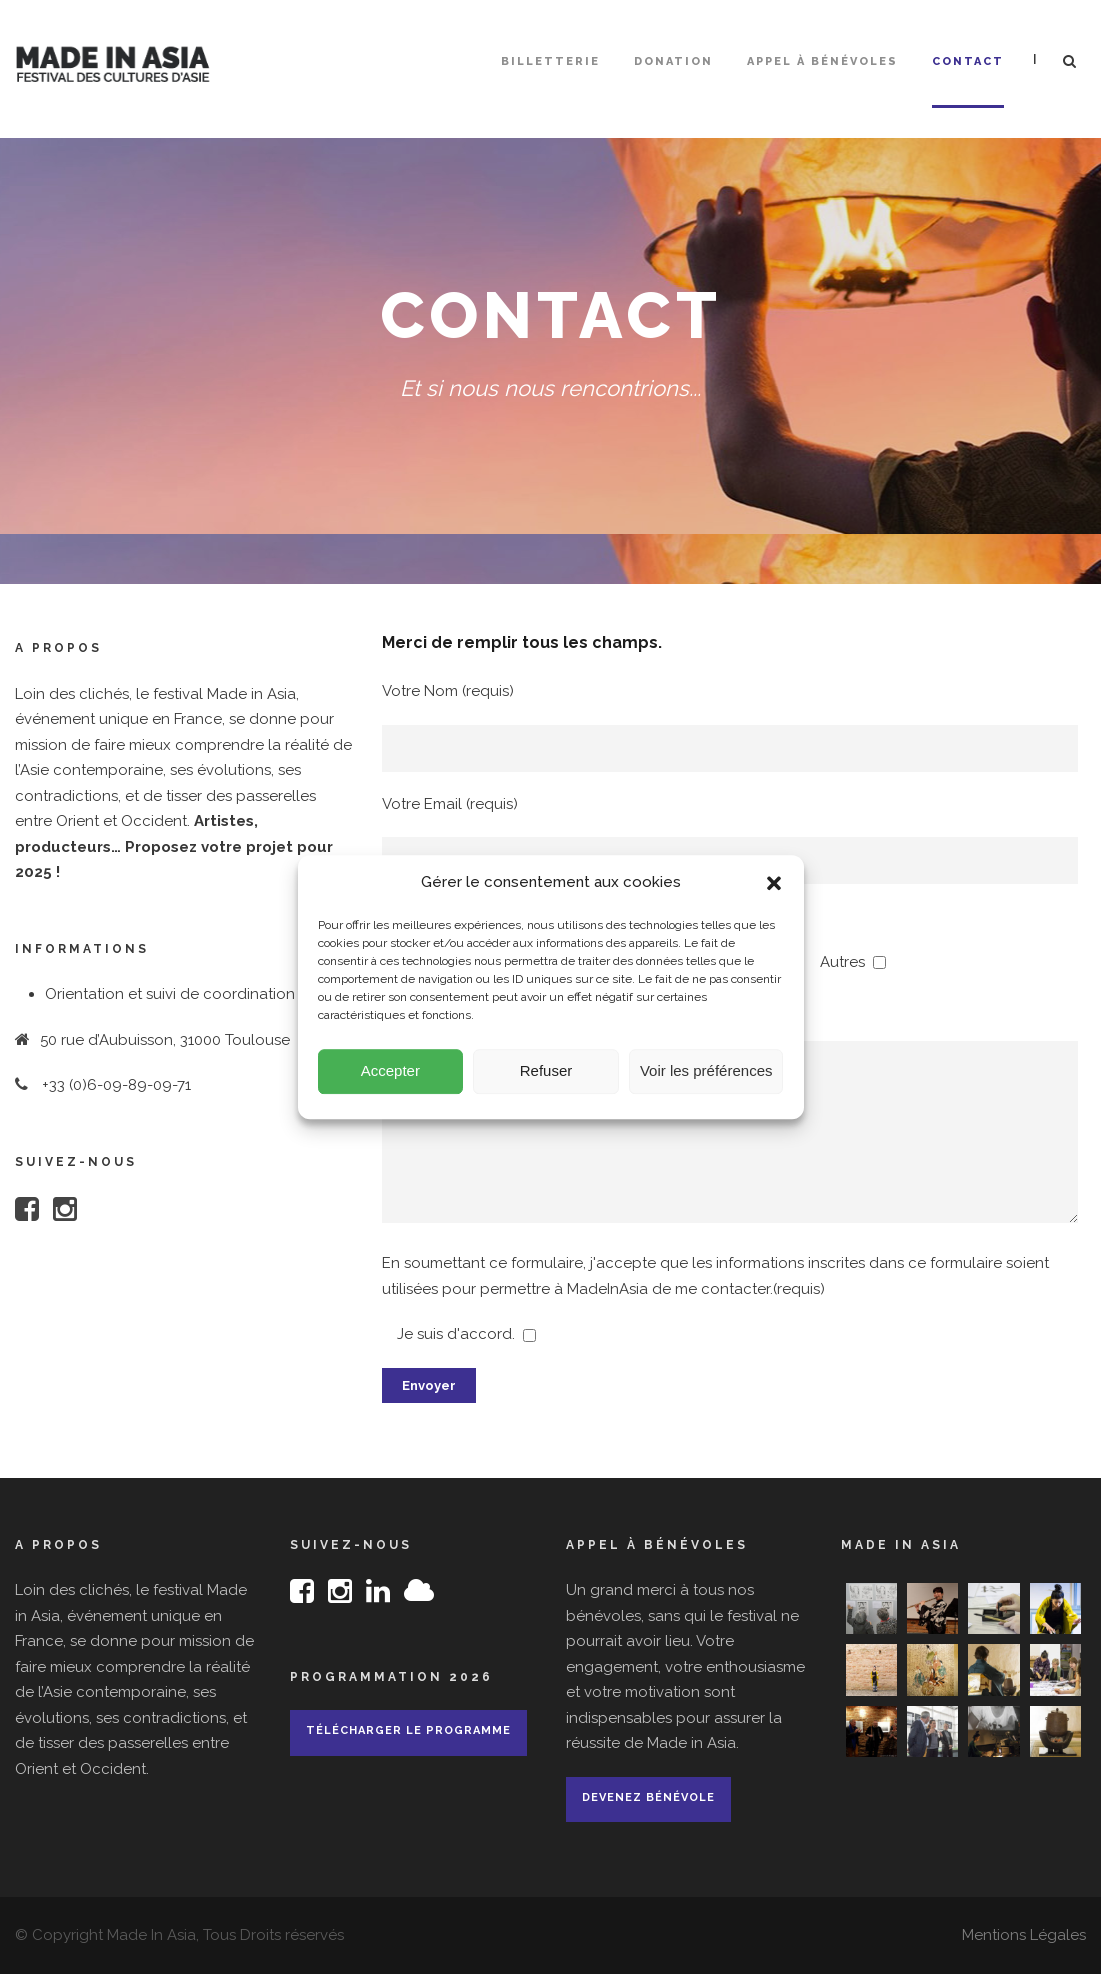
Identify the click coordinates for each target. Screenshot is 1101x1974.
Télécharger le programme (408, 1730)
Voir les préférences (706, 1082)
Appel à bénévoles (822, 61)
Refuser (546, 1082)
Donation (673, 61)
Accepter (390, 1082)
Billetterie (550, 61)
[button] (774, 895)
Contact (968, 61)
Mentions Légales (1024, 1935)
